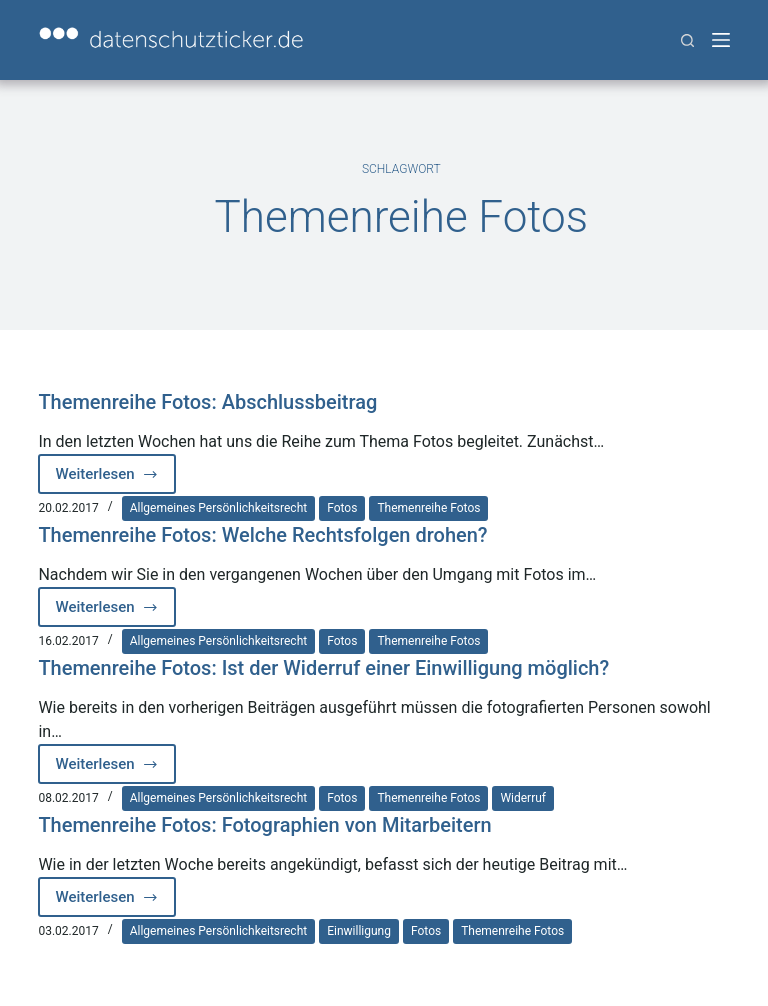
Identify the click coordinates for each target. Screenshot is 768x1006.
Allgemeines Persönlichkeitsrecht (219, 508)
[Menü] (721, 40)
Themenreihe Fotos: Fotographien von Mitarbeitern (264, 825)
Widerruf (523, 798)
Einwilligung (359, 931)
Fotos (342, 508)
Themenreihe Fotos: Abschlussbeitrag (207, 402)
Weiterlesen (115, 479)
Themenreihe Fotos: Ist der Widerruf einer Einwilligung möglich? (323, 668)
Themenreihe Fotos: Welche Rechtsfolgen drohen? (262, 535)
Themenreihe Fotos (428, 508)
